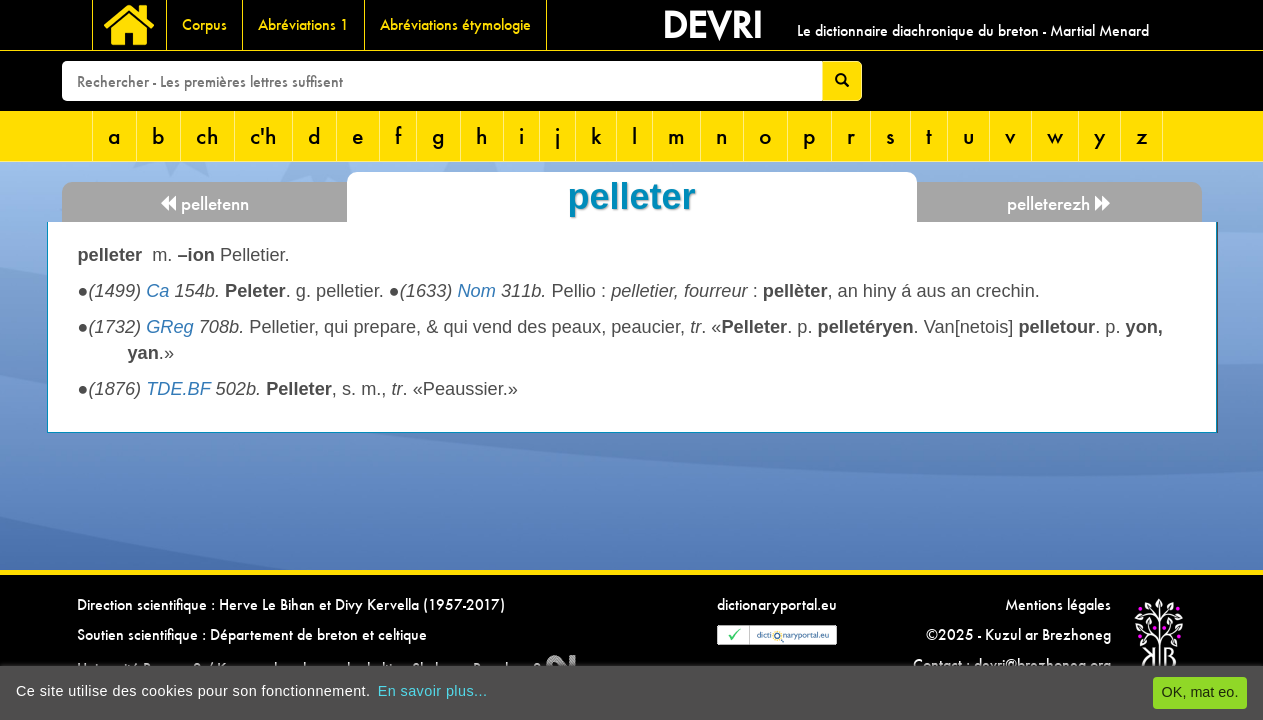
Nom (476, 291)
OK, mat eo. (1200, 692)
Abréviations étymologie (455, 24)
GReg (170, 327)
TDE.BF (178, 389)
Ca (157, 291)
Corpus (204, 24)
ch (207, 135)
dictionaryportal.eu (777, 604)
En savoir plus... (433, 691)
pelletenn (204, 203)
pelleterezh (1059, 203)
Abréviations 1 (303, 24)
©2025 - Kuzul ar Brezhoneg (1018, 634)
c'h (263, 135)
